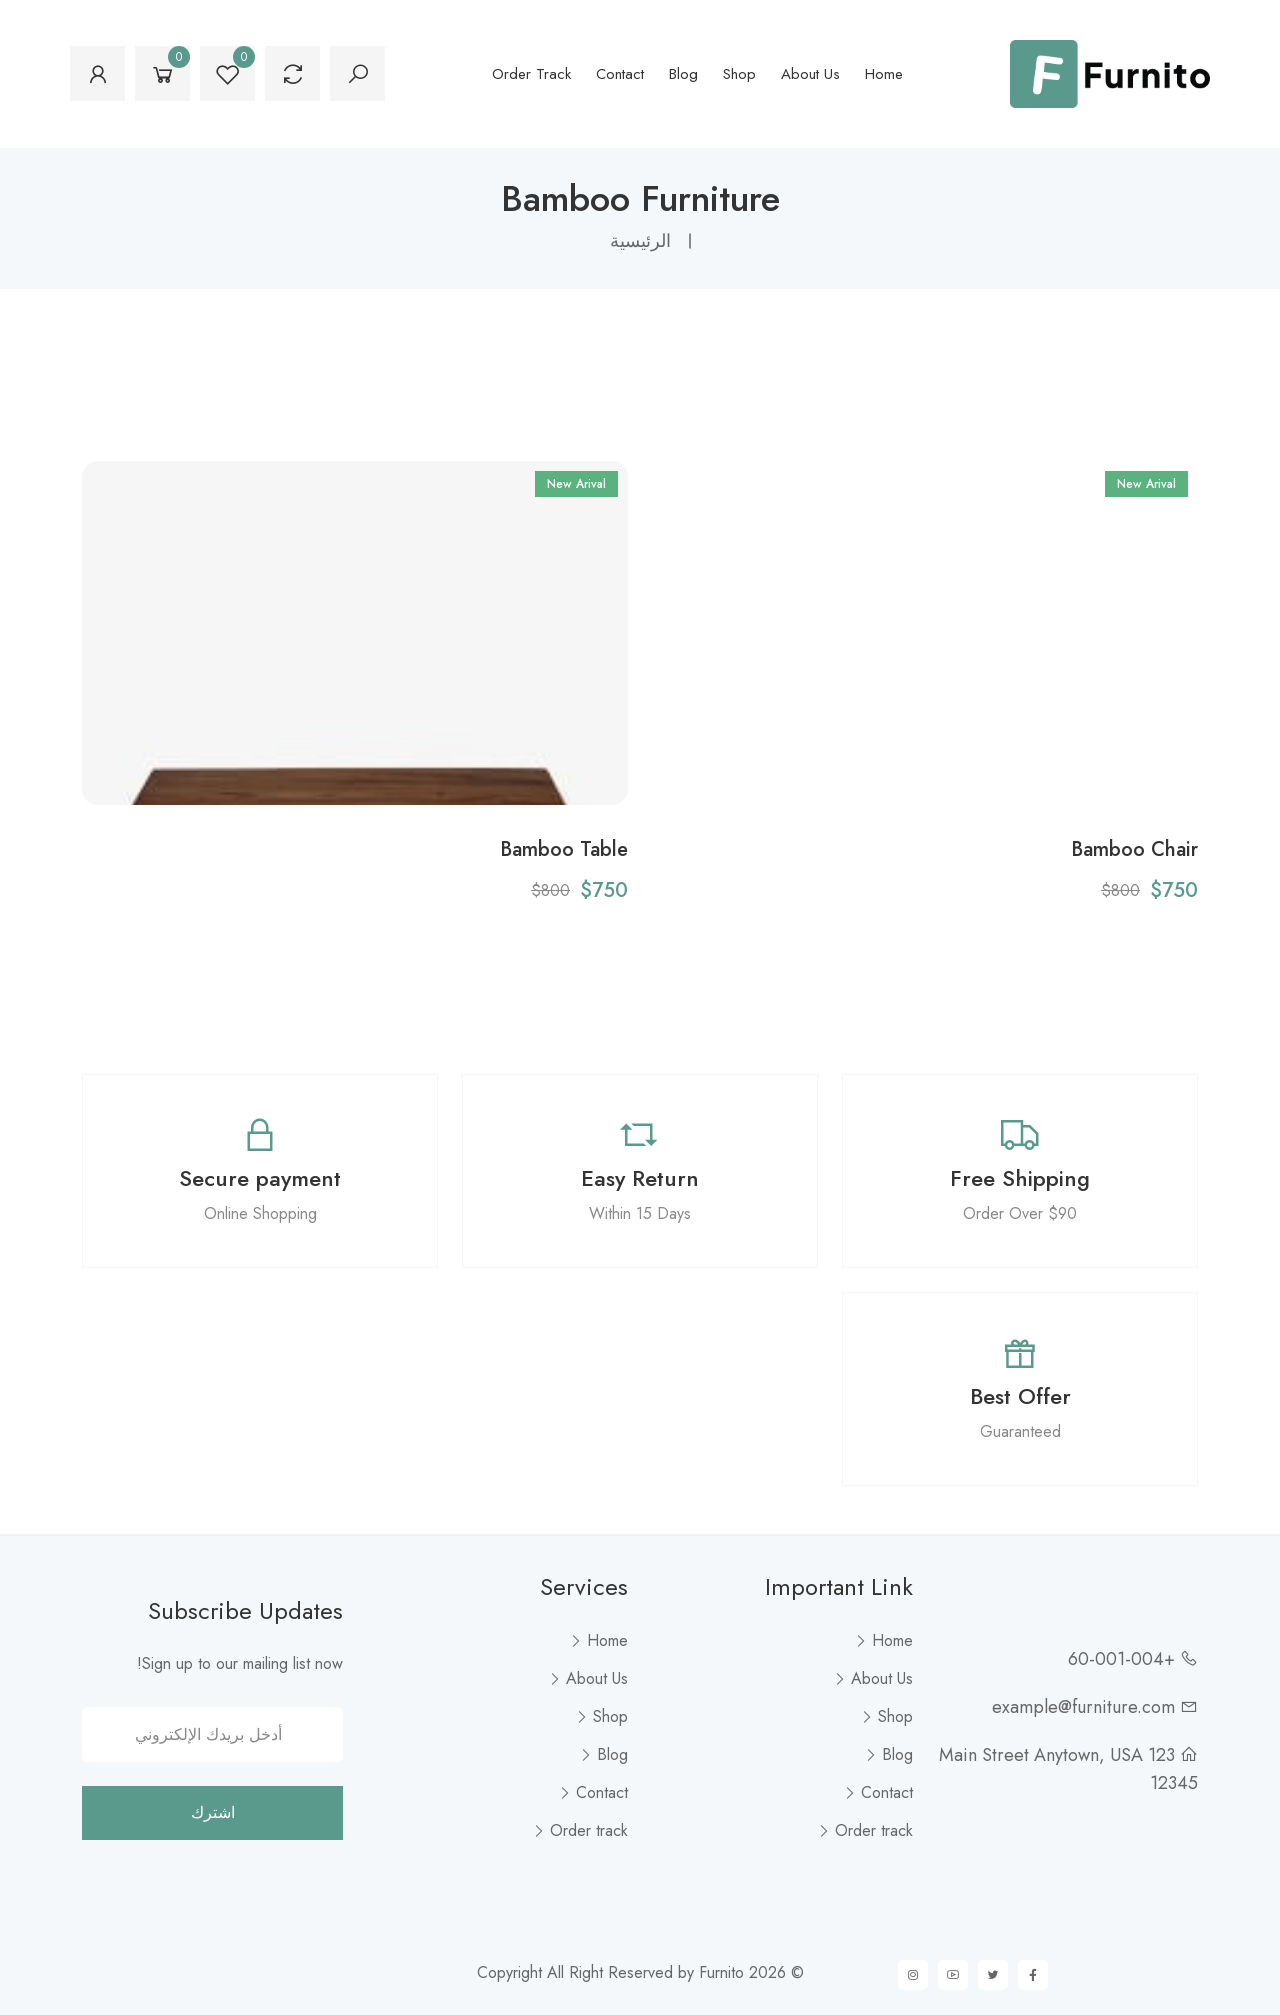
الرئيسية (640, 241)
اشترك (213, 1812)
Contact (620, 74)
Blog (683, 74)
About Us (810, 74)
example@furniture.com (1083, 1707)
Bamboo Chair (1134, 848)
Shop (739, 74)
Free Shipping (1020, 1178)
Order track (531, 74)
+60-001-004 (1121, 1659)
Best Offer (1020, 1396)
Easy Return (640, 1178)
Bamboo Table (564, 848)
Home (884, 74)
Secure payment (260, 1178)
